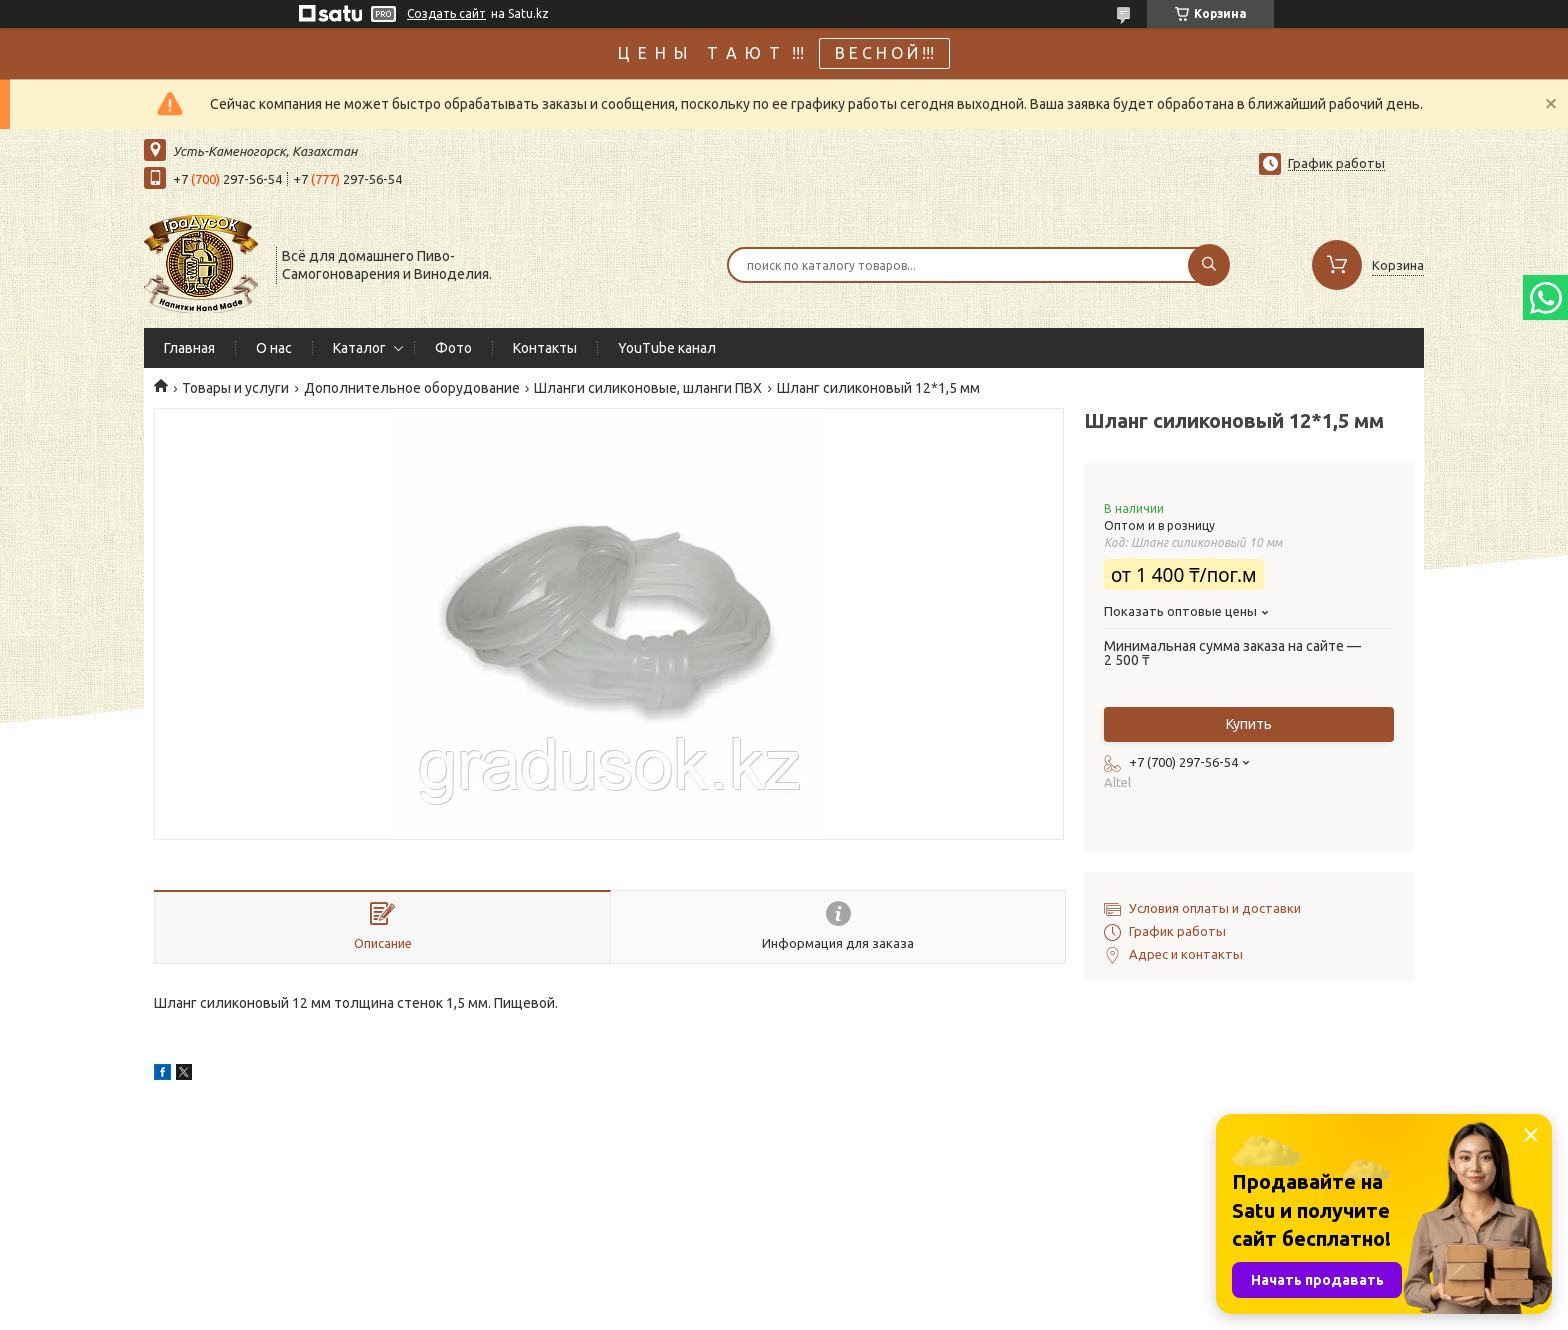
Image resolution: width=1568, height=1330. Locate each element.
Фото (453, 348)
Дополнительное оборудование (412, 388)
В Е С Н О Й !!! (884, 53)
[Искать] (1209, 265)
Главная (189, 348)
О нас (274, 348)
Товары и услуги (235, 388)
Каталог (359, 348)
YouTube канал (667, 348)
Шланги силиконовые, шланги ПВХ (648, 388)
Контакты (545, 348)
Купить (1249, 724)
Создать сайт (446, 13)
